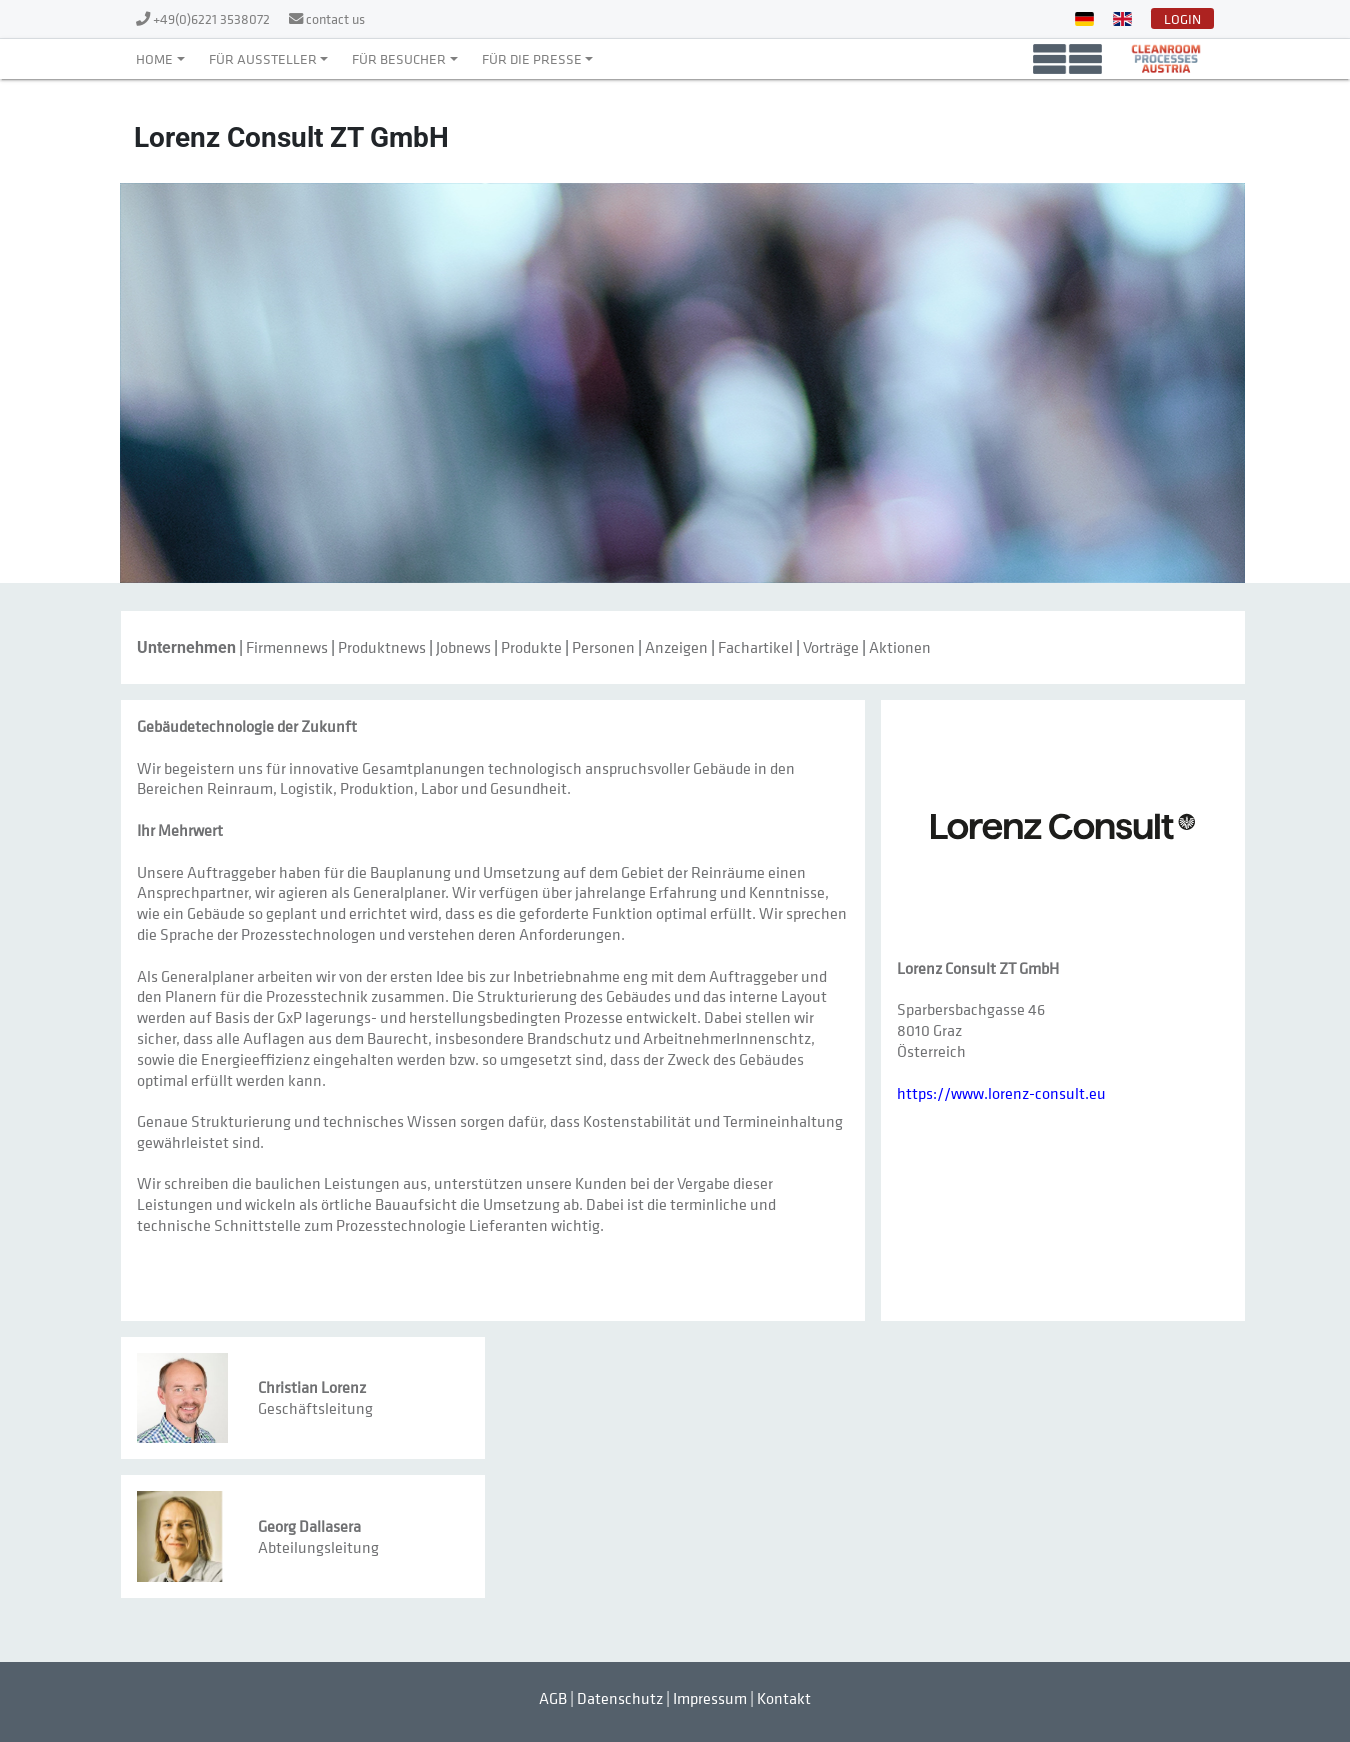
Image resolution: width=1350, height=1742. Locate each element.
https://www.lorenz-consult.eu (1001, 1093)
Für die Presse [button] (532, 58)
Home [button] (154, 58)
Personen (603, 647)
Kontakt (784, 1698)
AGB (553, 1698)
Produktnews (382, 647)
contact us (335, 18)
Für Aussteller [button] (263, 58)
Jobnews (463, 647)
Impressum (710, 1698)
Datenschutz (620, 1698)
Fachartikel (755, 647)
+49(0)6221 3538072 (213, 18)
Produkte (531, 647)
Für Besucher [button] (399, 58)
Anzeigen (676, 647)
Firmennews (287, 647)
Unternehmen (186, 647)
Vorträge (831, 647)
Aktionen (900, 647)
